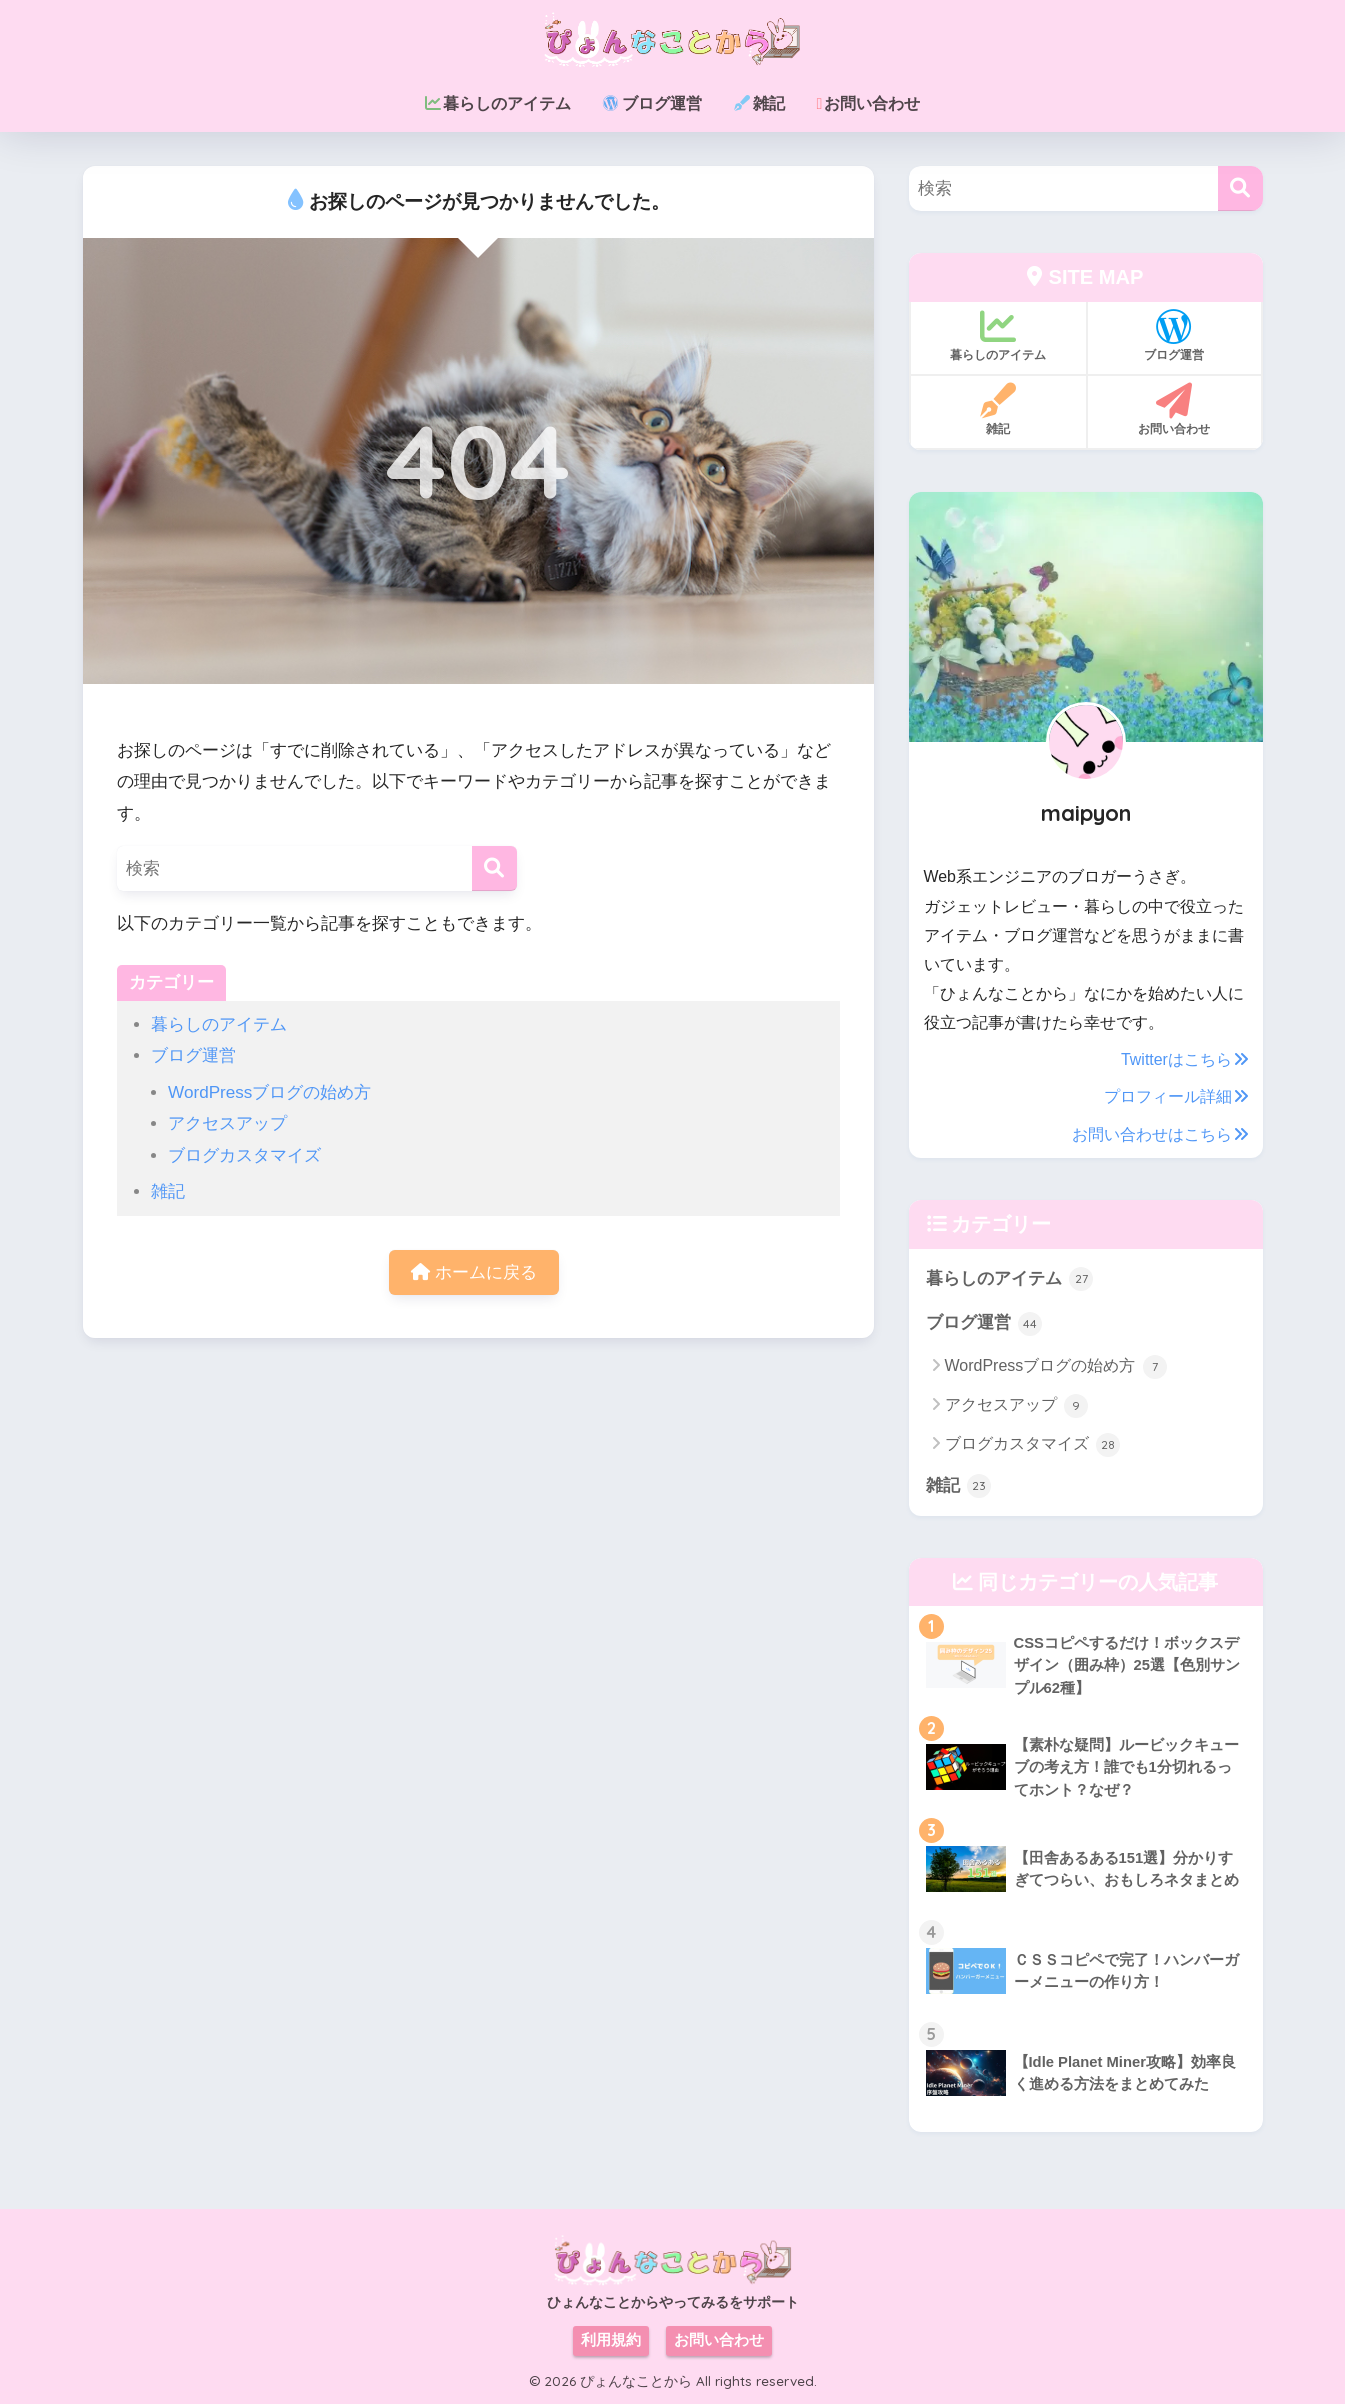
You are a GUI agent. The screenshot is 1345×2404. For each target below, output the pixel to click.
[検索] (494, 868)
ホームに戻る (474, 1272)
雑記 (168, 1191)
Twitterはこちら (1184, 1059)
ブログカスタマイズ (244, 1155)
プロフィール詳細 (1176, 1096)
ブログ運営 (193, 1055)
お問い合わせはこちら (1160, 1134)
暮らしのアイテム (219, 1024)
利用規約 (611, 2340)
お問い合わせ (719, 2340)
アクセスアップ (227, 1123)
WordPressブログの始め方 (269, 1092)
